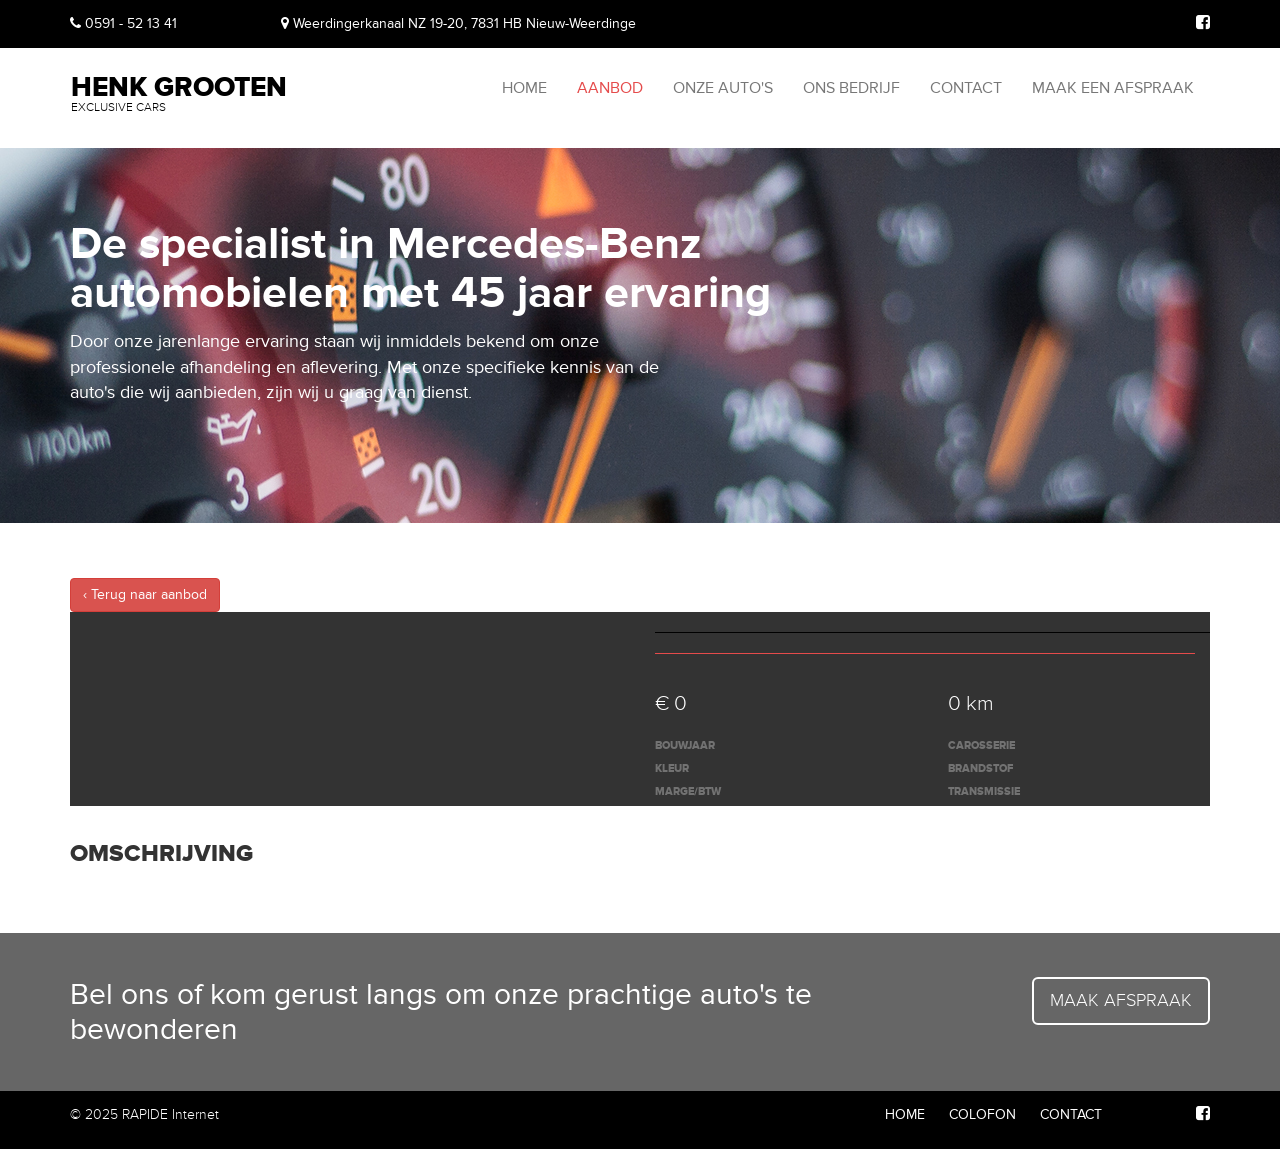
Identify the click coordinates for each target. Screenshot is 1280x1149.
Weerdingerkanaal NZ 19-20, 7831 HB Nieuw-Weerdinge (458, 23)
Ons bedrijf (851, 88)
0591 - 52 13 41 (123, 23)
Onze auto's (723, 88)
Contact (966, 88)
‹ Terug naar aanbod (145, 594)
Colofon (982, 1114)
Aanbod (610, 88)
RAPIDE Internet (170, 1114)
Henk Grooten (179, 91)
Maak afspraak (1121, 1000)
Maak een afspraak (1113, 88)
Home (524, 88)
